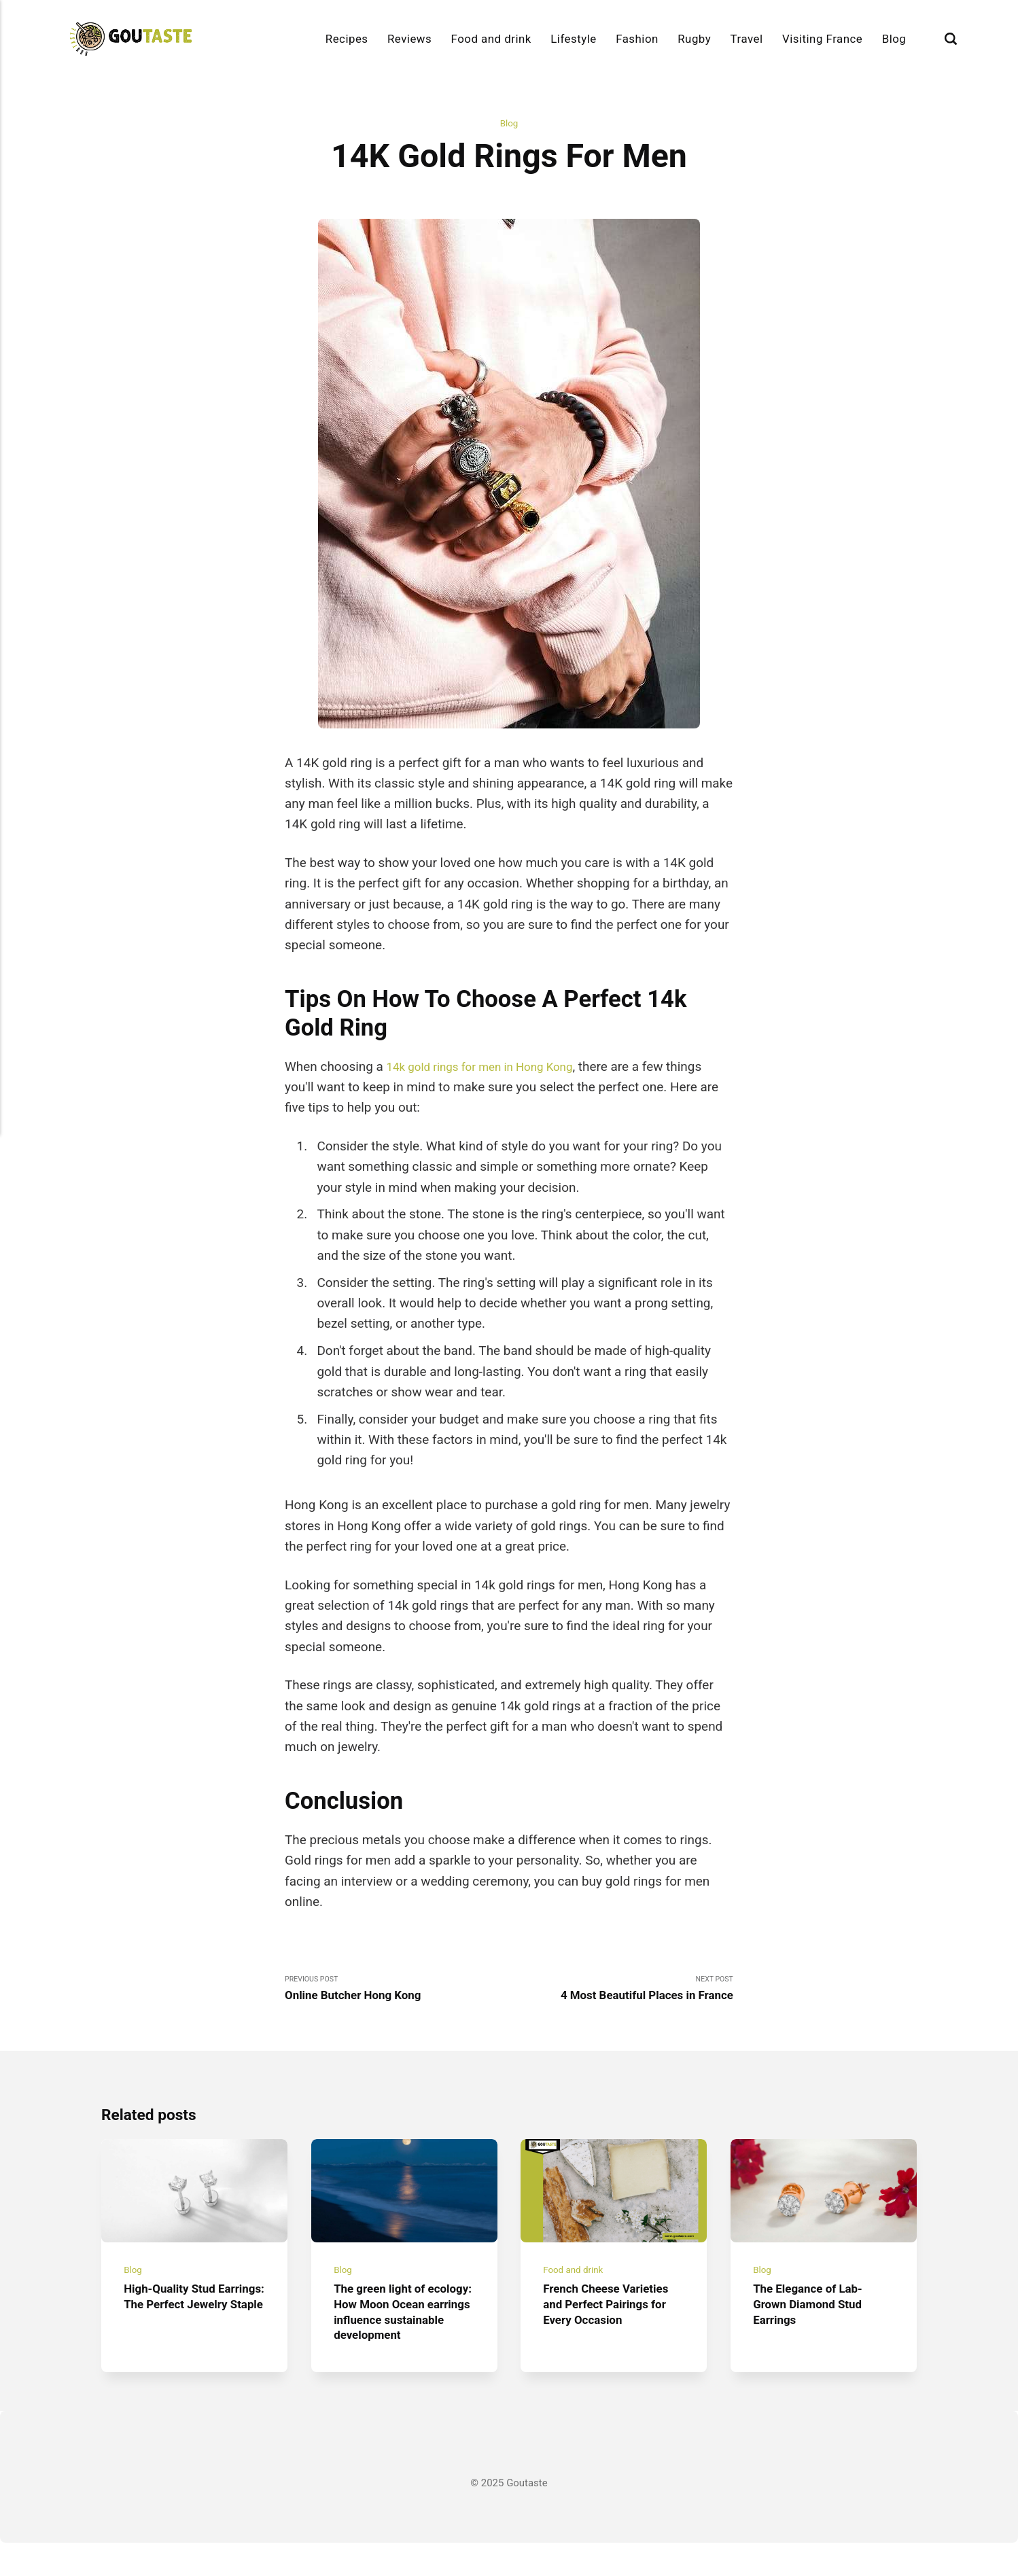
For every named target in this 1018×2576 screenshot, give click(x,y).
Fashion (637, 39)
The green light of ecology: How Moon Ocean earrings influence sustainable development (395, 2337)
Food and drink (491, 39)
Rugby (694, 39)
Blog (894, 39)
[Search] (951, 38)
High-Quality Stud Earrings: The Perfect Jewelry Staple (185, 2321)
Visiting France (822, 39)
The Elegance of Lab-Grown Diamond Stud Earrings (814, 2321)
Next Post (621, 1992)
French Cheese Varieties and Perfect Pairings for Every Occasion (613, 2321)
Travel (747, 39)
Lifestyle (573, 39)
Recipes (347, 39)
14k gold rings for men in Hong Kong (491, 1068)
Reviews (409, 39)
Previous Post (397, 1992)
